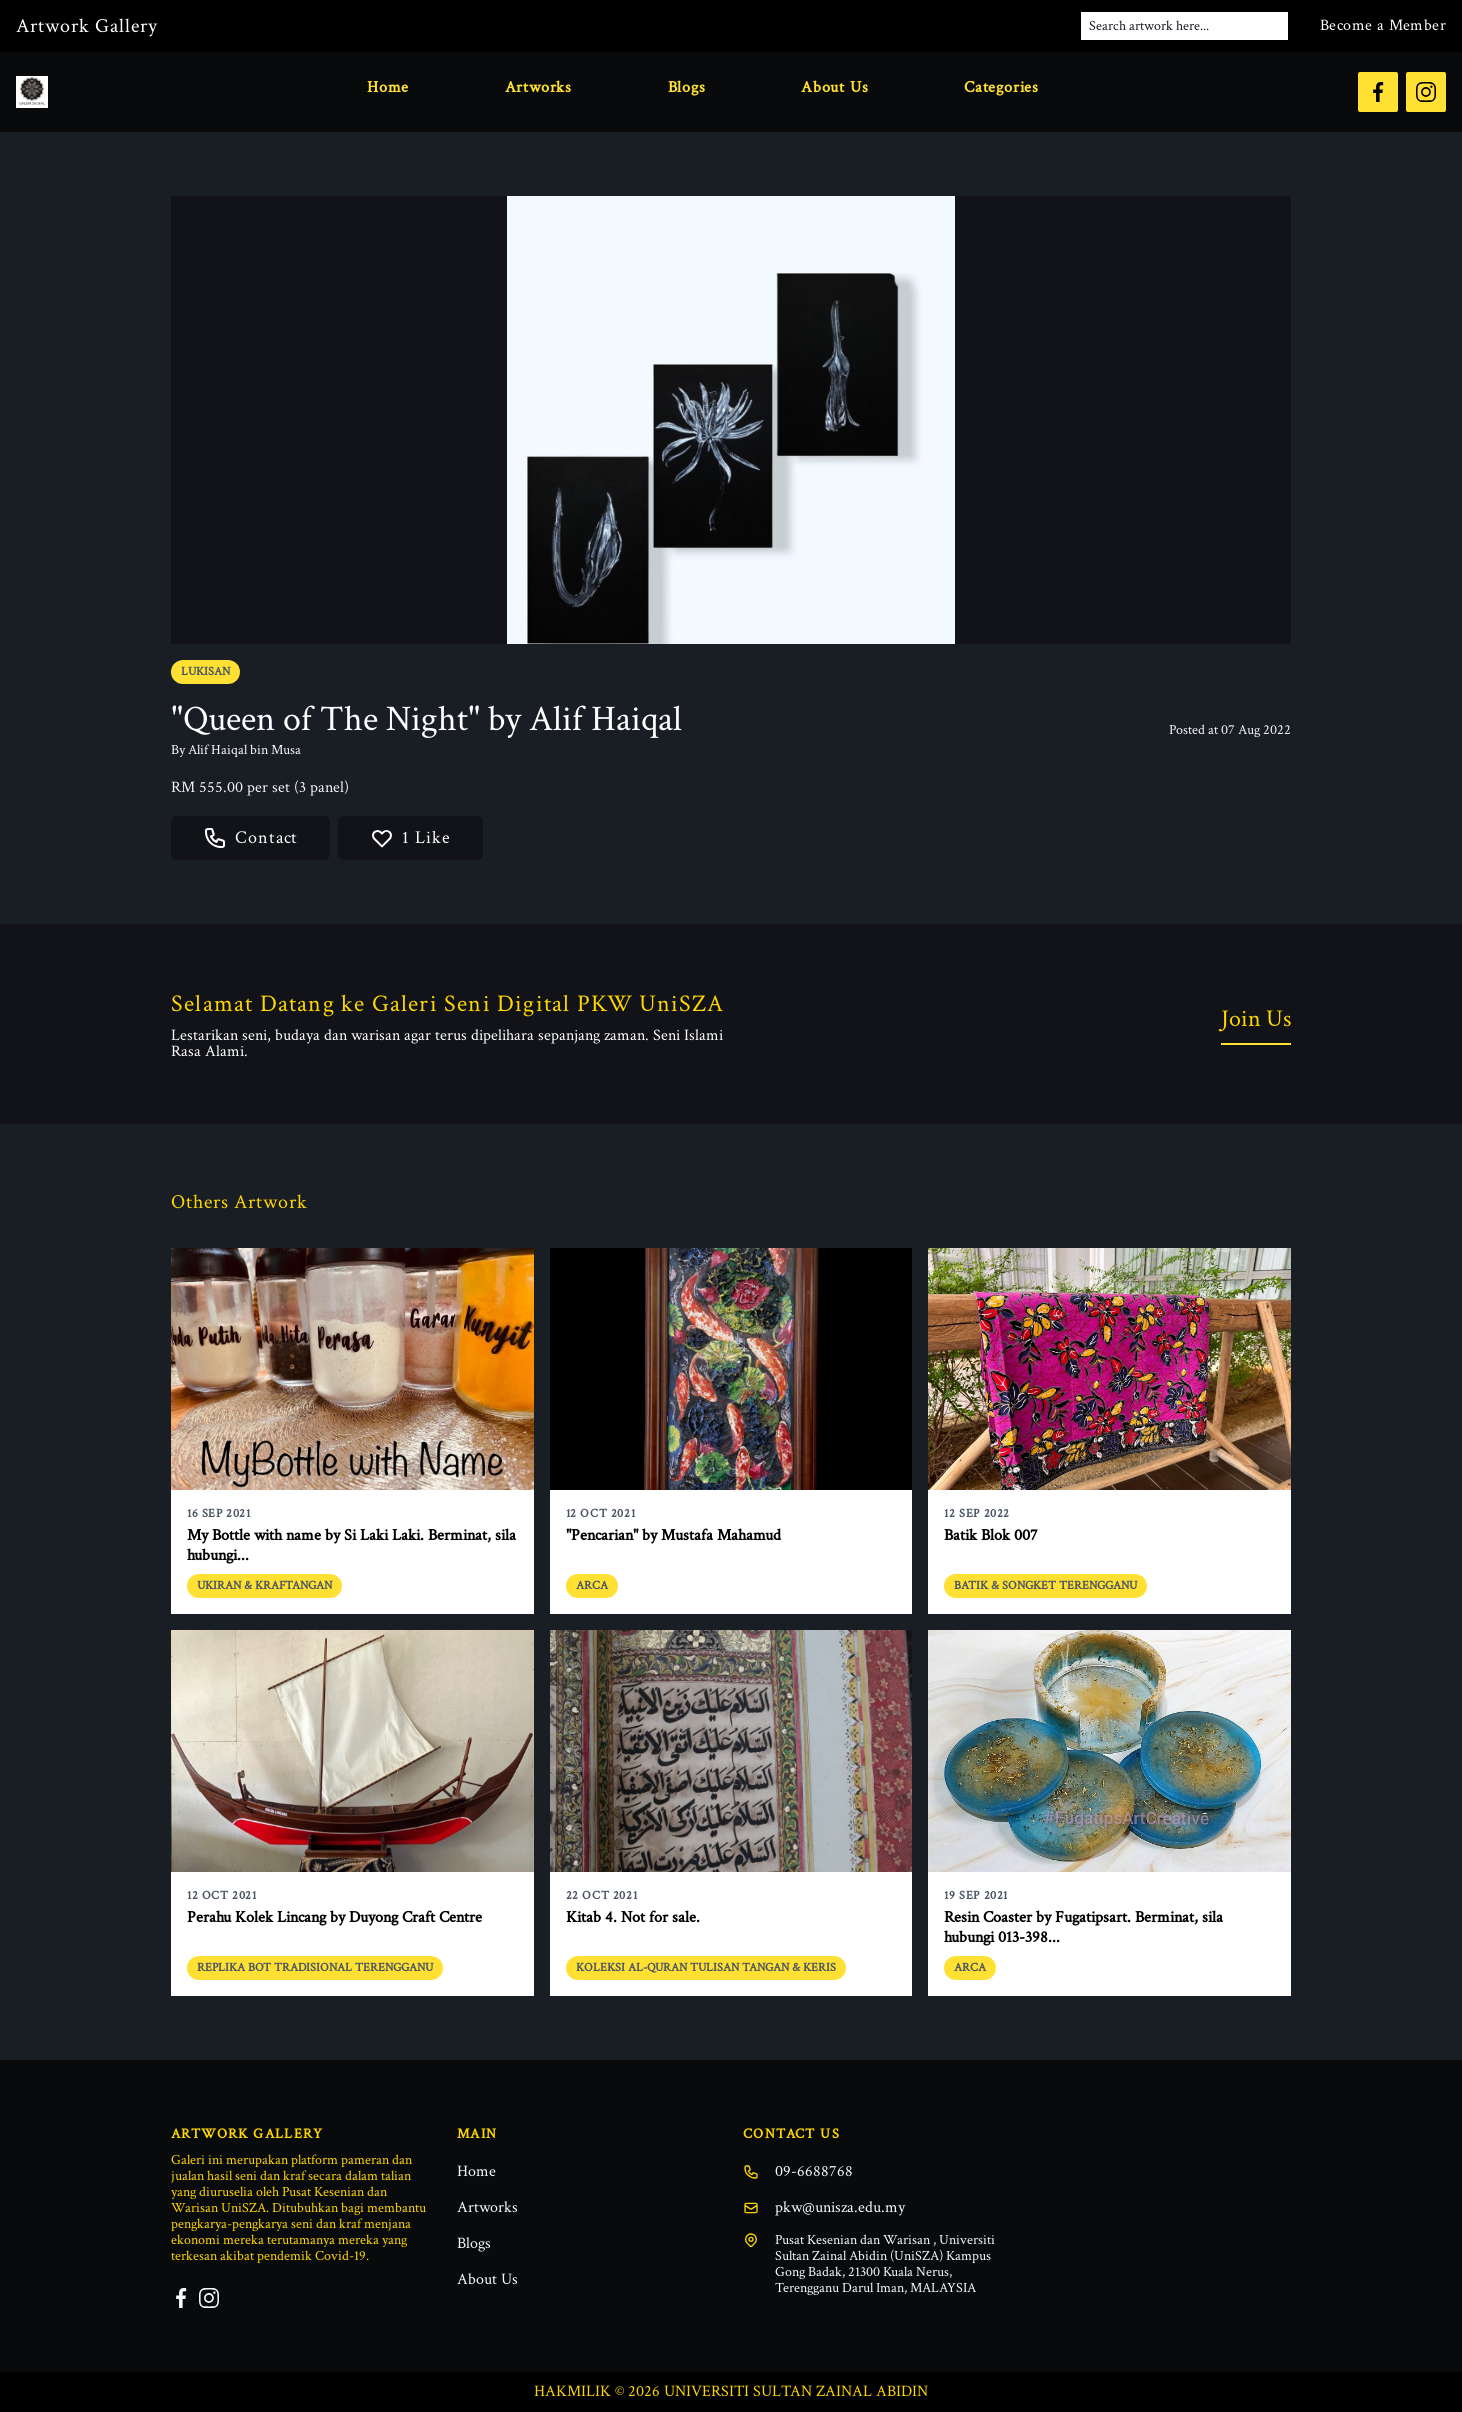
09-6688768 (798, 2171)
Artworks (538, 87)
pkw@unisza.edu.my (824, 2207)
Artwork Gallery (87, 26)
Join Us (1256, 1018)
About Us (834, 87)
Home (388, 87)
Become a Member (1383, 25)
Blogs (687, 87)
